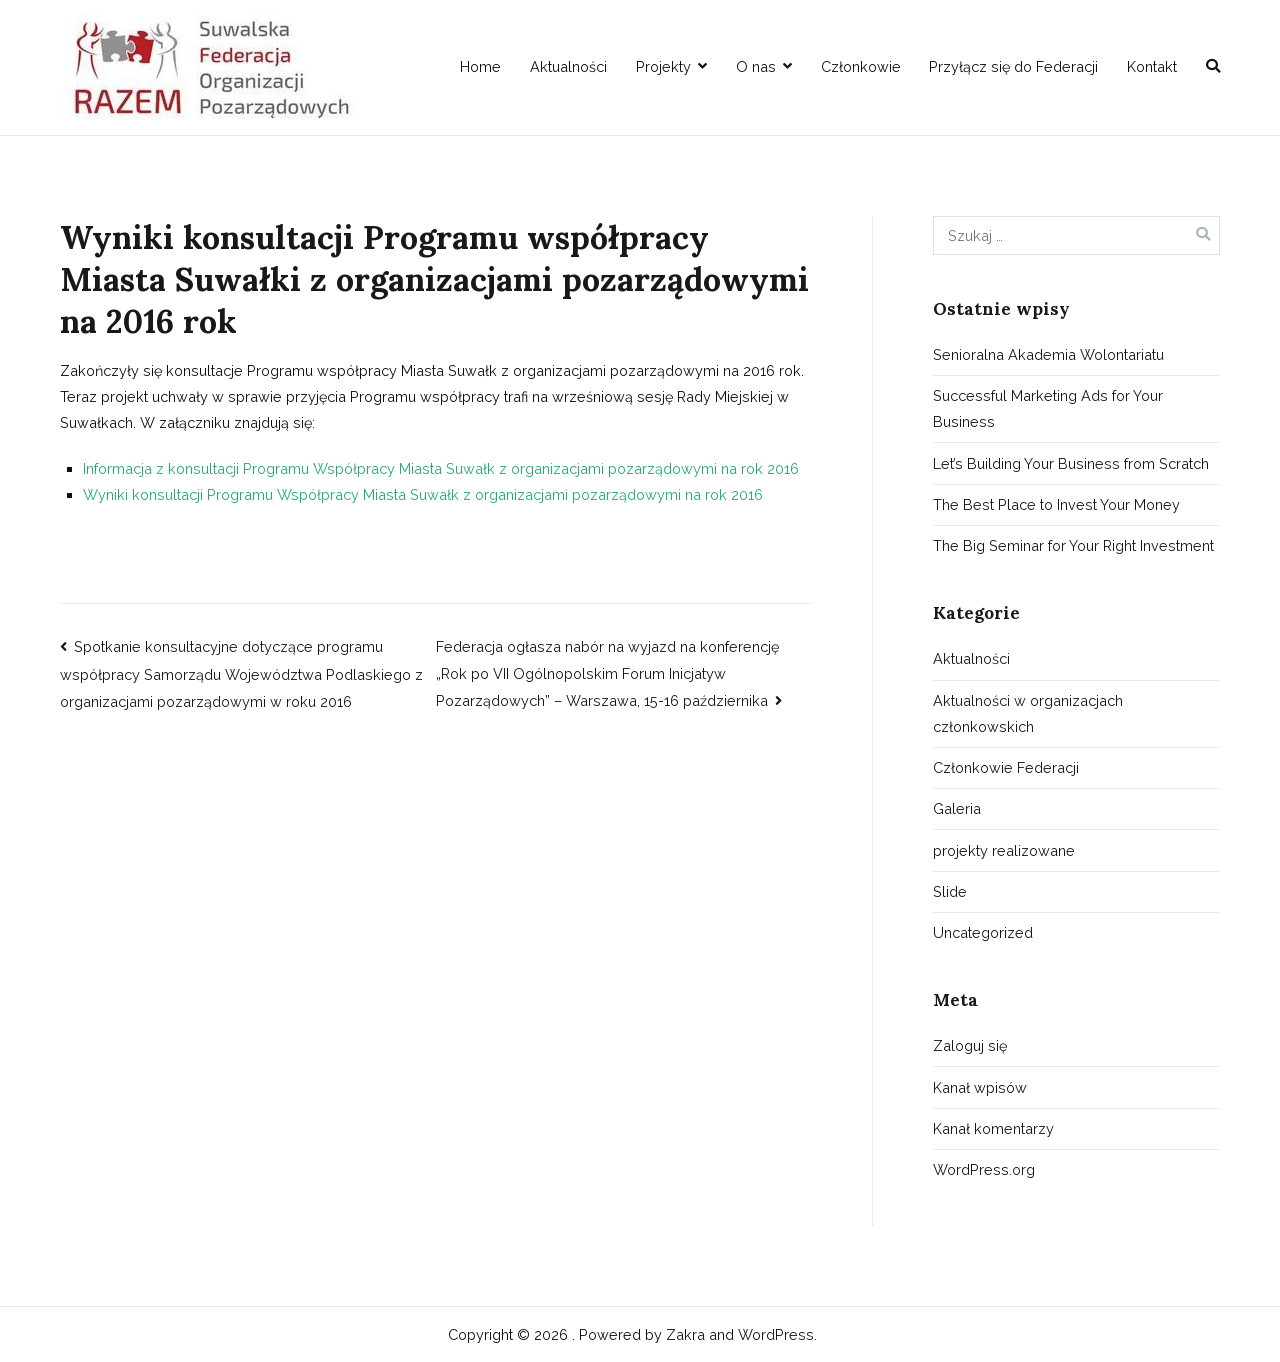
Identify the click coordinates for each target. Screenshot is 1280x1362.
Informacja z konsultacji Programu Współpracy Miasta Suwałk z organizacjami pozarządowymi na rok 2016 (441, 468)
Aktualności (568, 66)
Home (480, 66)
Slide (950, 891)
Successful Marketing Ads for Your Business (1048, 408)
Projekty (663, 66)
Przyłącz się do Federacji (1013, 66)
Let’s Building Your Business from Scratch (1071, 463)
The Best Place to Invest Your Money (1056, 504)
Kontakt (1152, 66)
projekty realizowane (1004, 850)
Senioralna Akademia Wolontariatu (1048, 354)
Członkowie (861, 66)
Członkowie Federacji (1006, 767)
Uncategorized (983, 932)
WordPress (776, 1334)
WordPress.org (984, 1169)
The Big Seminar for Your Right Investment (1073, 545)
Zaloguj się (970, 1045)
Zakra (685, 1334)
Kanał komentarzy (993, 1128)
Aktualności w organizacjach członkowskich (1028, 713)
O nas (756, 66)
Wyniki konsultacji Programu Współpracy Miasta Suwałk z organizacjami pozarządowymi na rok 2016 (423, 494)
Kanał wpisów (980, 1087)
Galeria (957, 808)
